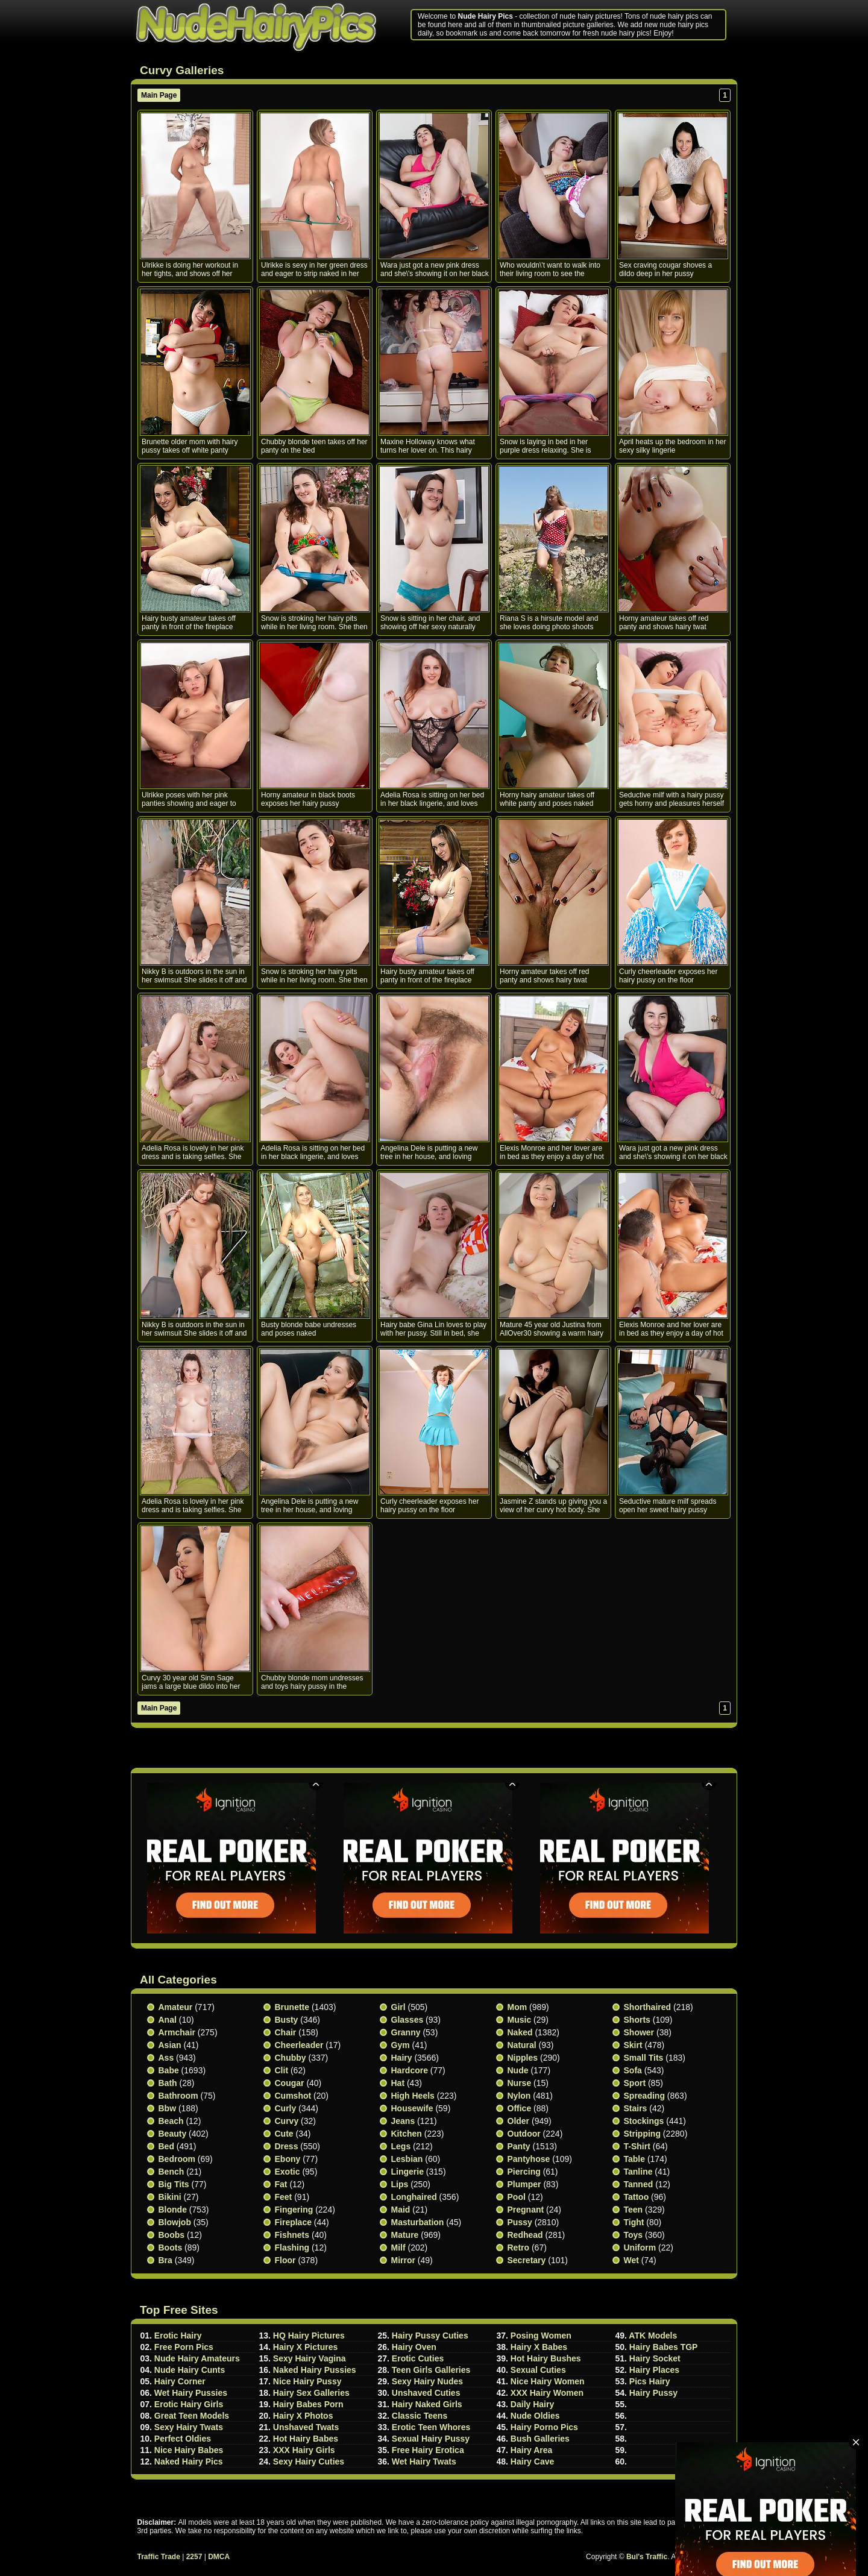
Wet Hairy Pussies (190, 2393)
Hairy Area (532, 2450)
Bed (166, 2146)
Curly (286, 2108)
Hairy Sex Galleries (311, 2393)
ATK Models (653, 2335)
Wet (631, 2260)
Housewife (412, 2108)
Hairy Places (654, 2370)
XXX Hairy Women (547, 2393)
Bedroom (177, 2159)
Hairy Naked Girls (427, 2404)
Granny (406, 2032)
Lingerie (407, 2171)
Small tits (644, 2057)
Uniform (640, 2247)
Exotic (287, 2171)
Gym (400, 2045)
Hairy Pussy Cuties (430, 2335)
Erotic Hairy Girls (188, 2404)
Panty (519, 2146)
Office (520, 2108)
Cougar (289, 2083)
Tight (634, 2222)
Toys (633, 2235)
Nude (518, 2070)
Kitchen (406, 2133)
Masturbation (417, 2222)
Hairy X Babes (539, 2347)
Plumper (524, 2184)
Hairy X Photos (303, 2415)
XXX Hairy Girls (304, 2450)
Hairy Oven (414, 2347)
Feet (283, 2197)
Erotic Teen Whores (431, 2427)
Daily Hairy (532, 2404)
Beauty (173, 2133)
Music (520, 2020)
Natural (522, 2045)
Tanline (638, 2171)
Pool (517, 2197)
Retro (519, 2247)
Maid (400, 2209)
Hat (398, 2083)
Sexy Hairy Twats (188, 2427)
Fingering (294, 2209)
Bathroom (178, 2095)
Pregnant (526, 2209)
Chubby (290, 2057)
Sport (635, 2083)
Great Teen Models (191, 2415)
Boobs (172, 2235)
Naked (520, 2032)
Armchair (177, 2032)
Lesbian (407, 2159)
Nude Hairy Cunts (189, 2370)
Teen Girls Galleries (431, 2370)
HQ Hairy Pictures (309, 2335)
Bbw (168, 2108)
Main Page (159, 95)
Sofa (633, 2070)
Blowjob (175, 2222)
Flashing (292, 2247)
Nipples (523, 2057)
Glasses (407, 2020)
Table (635, 2159)
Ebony (288, 2159)
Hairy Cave (532, 2461)
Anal (168, 2020)
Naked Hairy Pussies (314, 2370)
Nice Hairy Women (548, 2381)
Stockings (644, 2121)
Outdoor (524, 2133)
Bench (171, 2171)
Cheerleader (299, 2045)
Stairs (635, 2108)
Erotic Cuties (418, 2358)
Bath (168, 2083)
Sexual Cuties (538, 2370)
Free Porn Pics (183, 2347)
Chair (286, 2032)
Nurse (520, 2083)
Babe (169, 2070)
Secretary (527, 2260)
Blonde (173, 2209)
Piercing (524, 2171)
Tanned (638, 2184)
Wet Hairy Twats (424, 2461)
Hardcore (409, 2070)
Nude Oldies (535, 2415)
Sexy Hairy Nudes (427, 2381)
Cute (284, 2133)
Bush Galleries (540, 2438)
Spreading (644, 2095)
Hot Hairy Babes (305, 2438)
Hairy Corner (180, 2381)
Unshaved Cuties (426, 2393)
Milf (398, 2247)
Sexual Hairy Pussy (431, 2438)
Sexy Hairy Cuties (308, 2461)
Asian (170, 2045)
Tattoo (636, 2197)
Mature (405, 2235)
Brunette (292, 2007)
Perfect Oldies (182, 2438)
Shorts (637, 2020)
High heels (413, 2095)
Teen (633, 2209)
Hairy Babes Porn (308, 2404)
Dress (286, 2146)
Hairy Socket (655, 2358)
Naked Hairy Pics (188, 2461)
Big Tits (174, 2184)
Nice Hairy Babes (188, 2450)
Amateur (176, 2007)
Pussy (520, 2222)
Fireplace (293, 2222)
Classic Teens (419, 2415)
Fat (281, 2184)
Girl (398, 2007)
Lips (400, 2184)
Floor (285, 2260)
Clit (282, 2070)
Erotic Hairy (178, 2335)
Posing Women (541, 2335)
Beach (171, 2121)
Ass (166, 2057)
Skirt (633, 2045)
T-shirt (637, 2146)
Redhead (525, 2235)
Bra (165, 2260)
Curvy (287, 2121)
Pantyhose (529, 2159)
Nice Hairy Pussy (307, 2381)
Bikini (170, 2197)
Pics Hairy (649, 2381)
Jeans (403, 2121)
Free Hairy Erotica (428, 2450)
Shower (639, 2032)
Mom (517, 2007)
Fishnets (292, 2235)
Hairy (401, 2057)
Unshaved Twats (306, 2427)
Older (519, 2121)
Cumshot (293, 2095)
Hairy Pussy (653, 2393)
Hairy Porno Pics (544, 2427)
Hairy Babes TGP (663, 2347)
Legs (401, 2146)
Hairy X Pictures (305, 2347)
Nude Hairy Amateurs (197, 2358)
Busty (286, 2020)
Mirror (403, 2260)
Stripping (642, 2133)
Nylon (519, 2095)
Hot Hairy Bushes (546, 2358)
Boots (171, 2247)
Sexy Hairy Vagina (309, 2358)
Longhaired (414, 2197)
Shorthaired (647, 2007)
